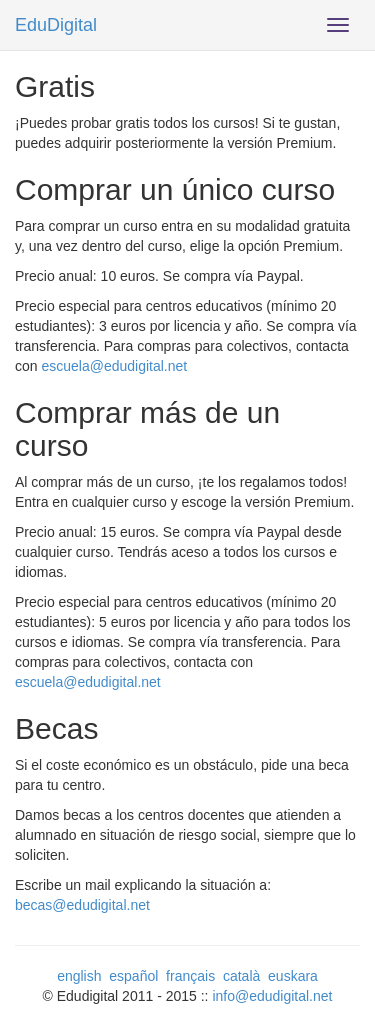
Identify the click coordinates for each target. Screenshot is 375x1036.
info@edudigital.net (272, 996)
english (79, 976)
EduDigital (56, 25)
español (133, 976)
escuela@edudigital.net (114, 366)
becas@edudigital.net (82, 905)
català (241, 976)
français (190, 976)
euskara (293, 976)
